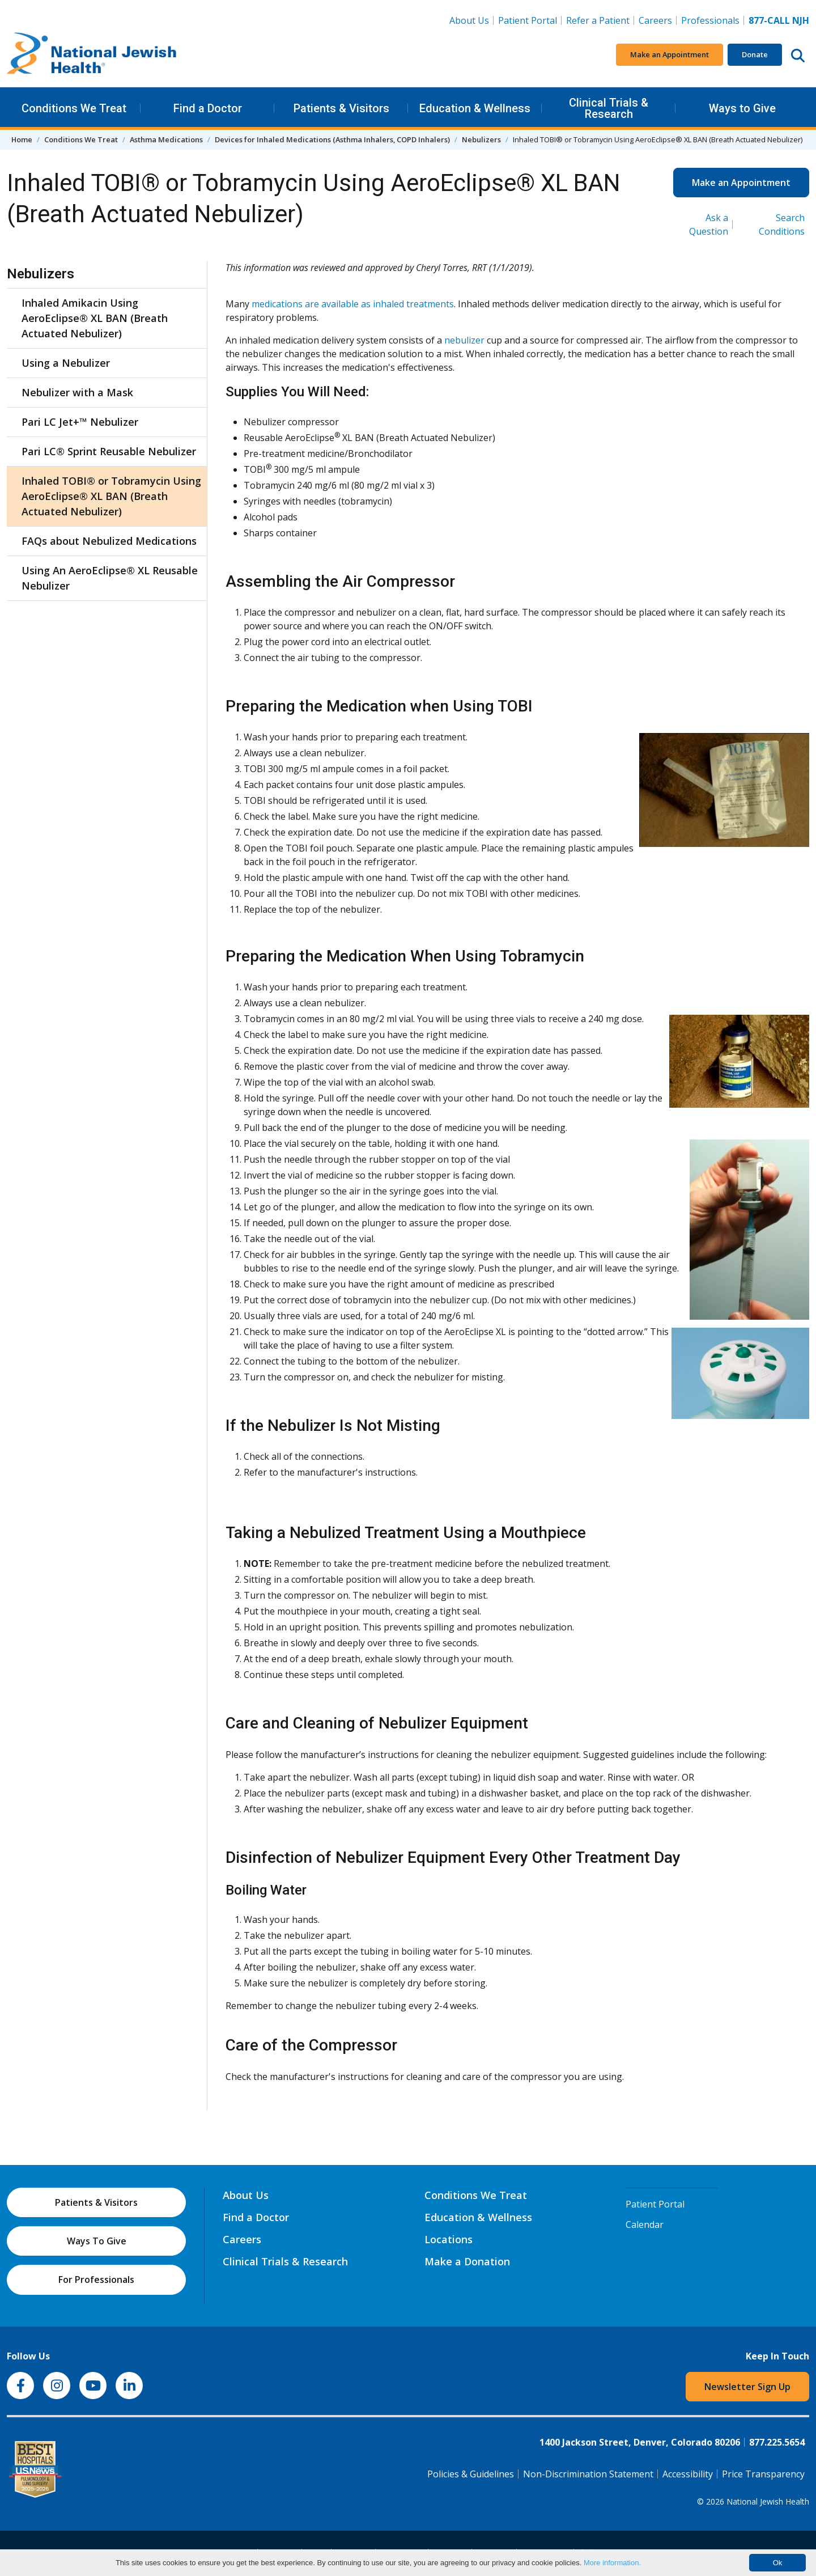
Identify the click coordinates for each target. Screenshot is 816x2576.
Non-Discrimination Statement (588, 2474)
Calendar (645, 2224)
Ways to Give (742, 108)
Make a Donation (467, 2261)
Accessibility (687, 2474)
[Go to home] (92, 55)
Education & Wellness (474, 108)
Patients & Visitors (341, 108)
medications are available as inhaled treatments (353, 304)
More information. (612, 2562)
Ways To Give (96, 2241)
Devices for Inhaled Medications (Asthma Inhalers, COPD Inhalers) (332, 139)
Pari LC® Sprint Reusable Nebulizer (109, 451)
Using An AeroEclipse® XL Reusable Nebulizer (110, 578)
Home (21, 139)
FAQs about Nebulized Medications (109, 541)
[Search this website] (798, 55)
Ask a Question (708, 224)
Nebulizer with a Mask (77, 392)
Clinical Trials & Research (608, 108)
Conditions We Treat (74, 108)
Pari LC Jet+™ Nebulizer (80, 422)
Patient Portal (527, 20)
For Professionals (96, 2279)
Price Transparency (763, 2474)
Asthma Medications (166, 139)
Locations (448, 2239)
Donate (755, 54)
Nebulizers (481, 139)
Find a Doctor (207, 108)
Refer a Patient (598, 20)
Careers (658, 20)
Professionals (710, 20)
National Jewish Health (767, 2501)
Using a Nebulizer (66, 363)
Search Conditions (782, 224)
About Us (469, 20)
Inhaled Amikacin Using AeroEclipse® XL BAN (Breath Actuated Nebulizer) (95, 318)
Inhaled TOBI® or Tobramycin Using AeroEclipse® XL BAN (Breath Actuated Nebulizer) (111, 496)
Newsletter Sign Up (747, 2386)
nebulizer (464, 340)
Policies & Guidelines (470, 2474)
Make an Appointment (669, 54)
